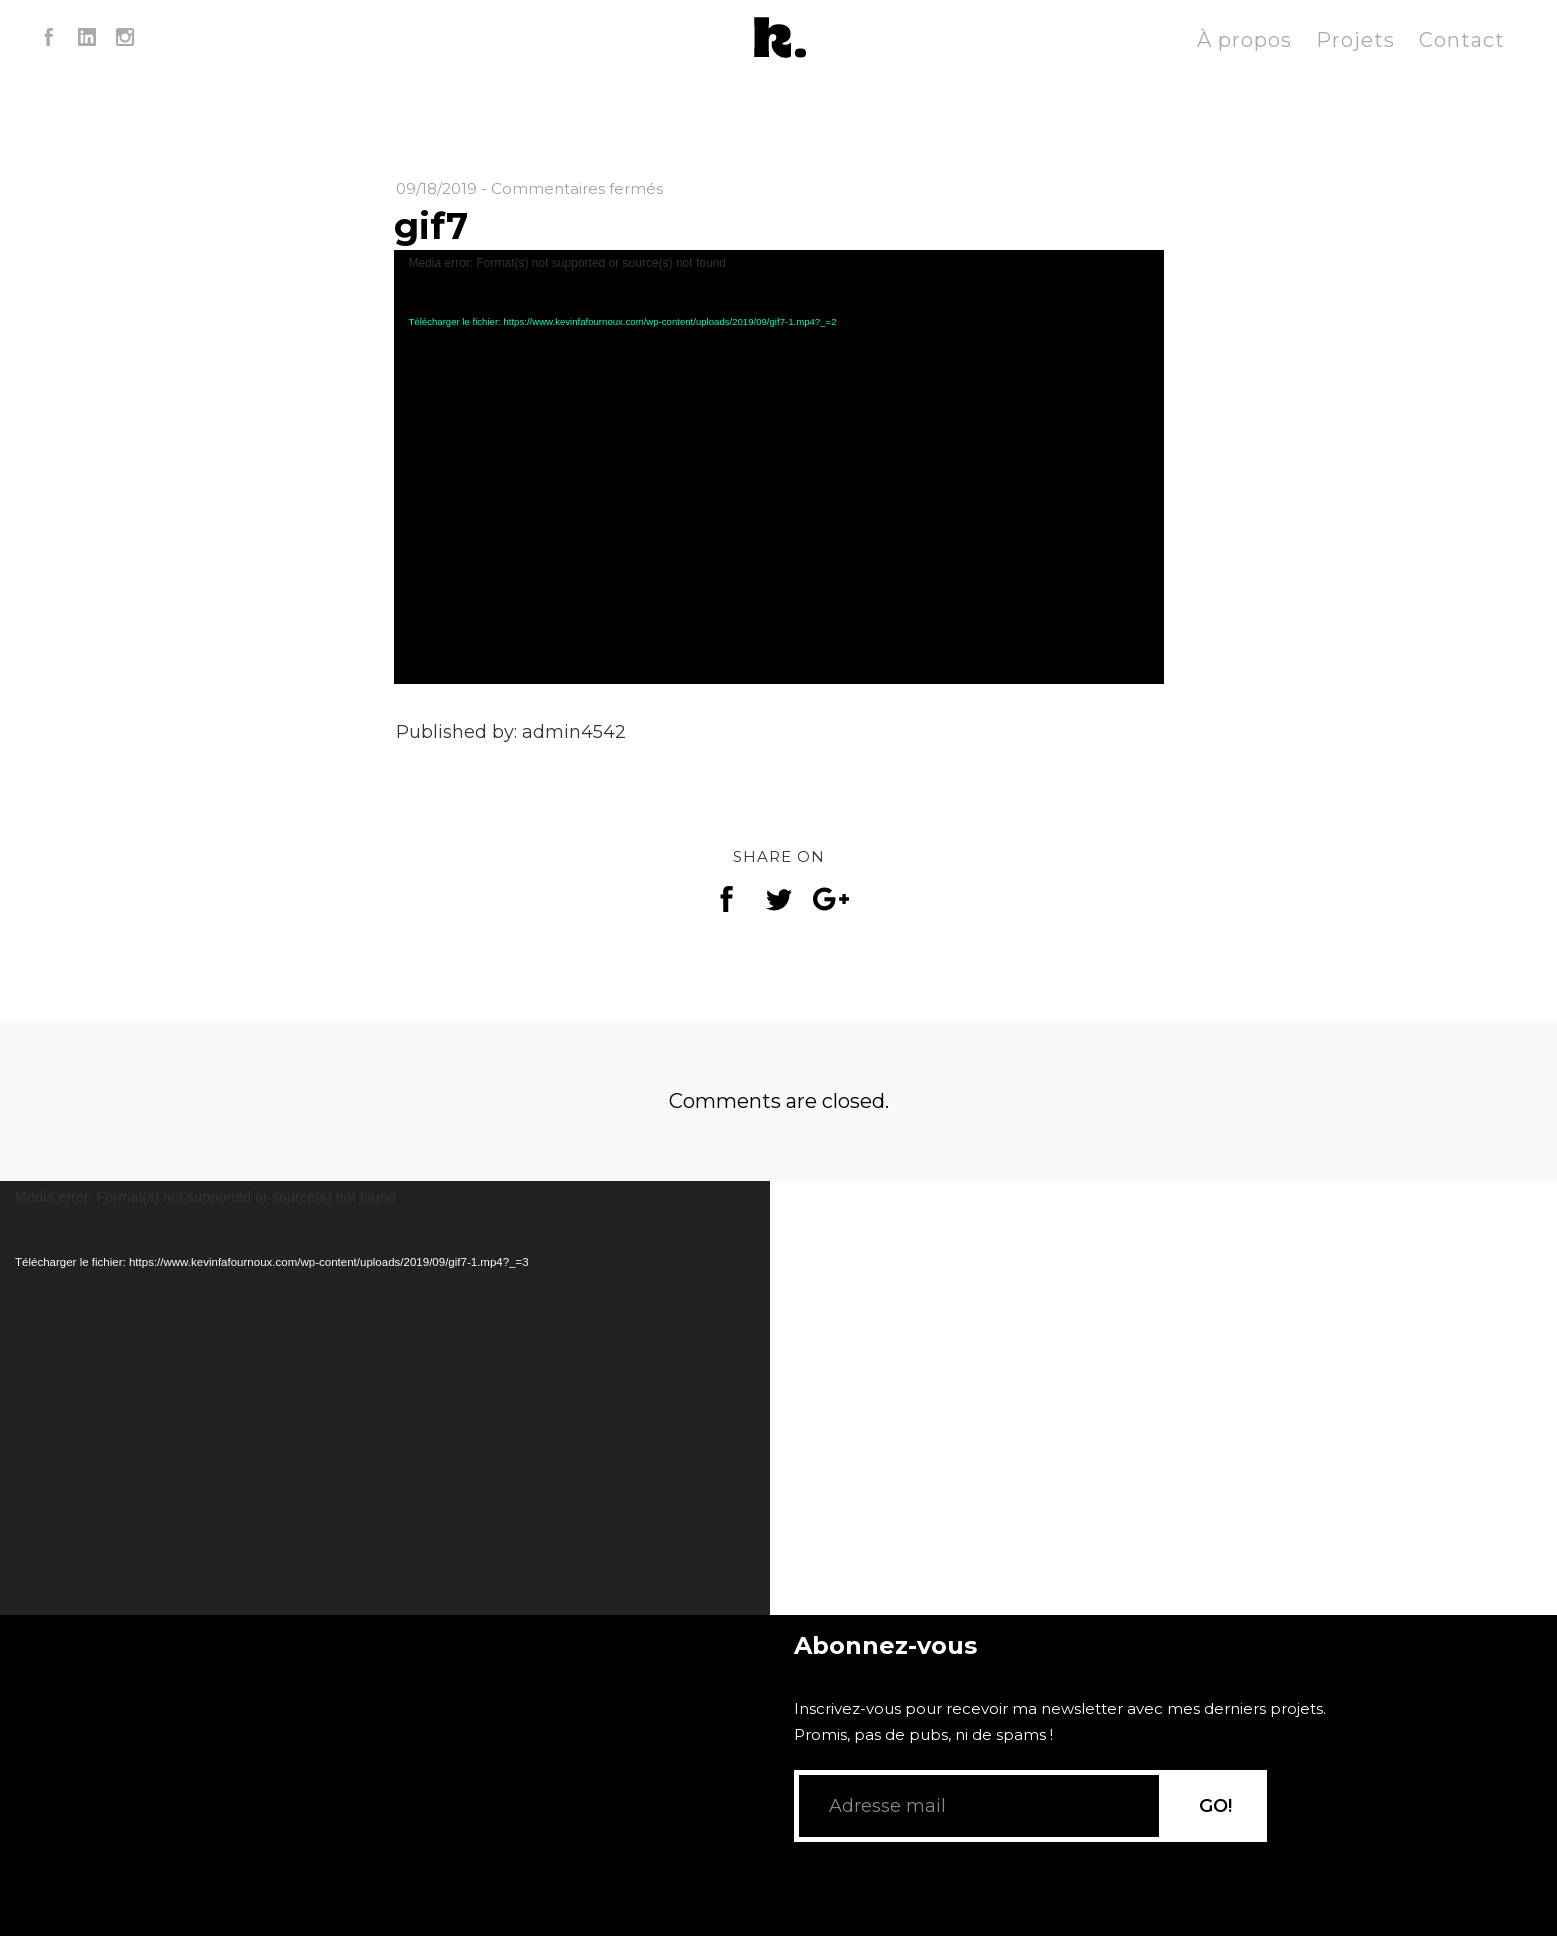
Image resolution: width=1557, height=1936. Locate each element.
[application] (779, 467)
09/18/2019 (436, 188)
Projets (1355, 40)
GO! (1215, 1833)
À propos (1244, 40)
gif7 (431, 226)
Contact (1462, 40)
